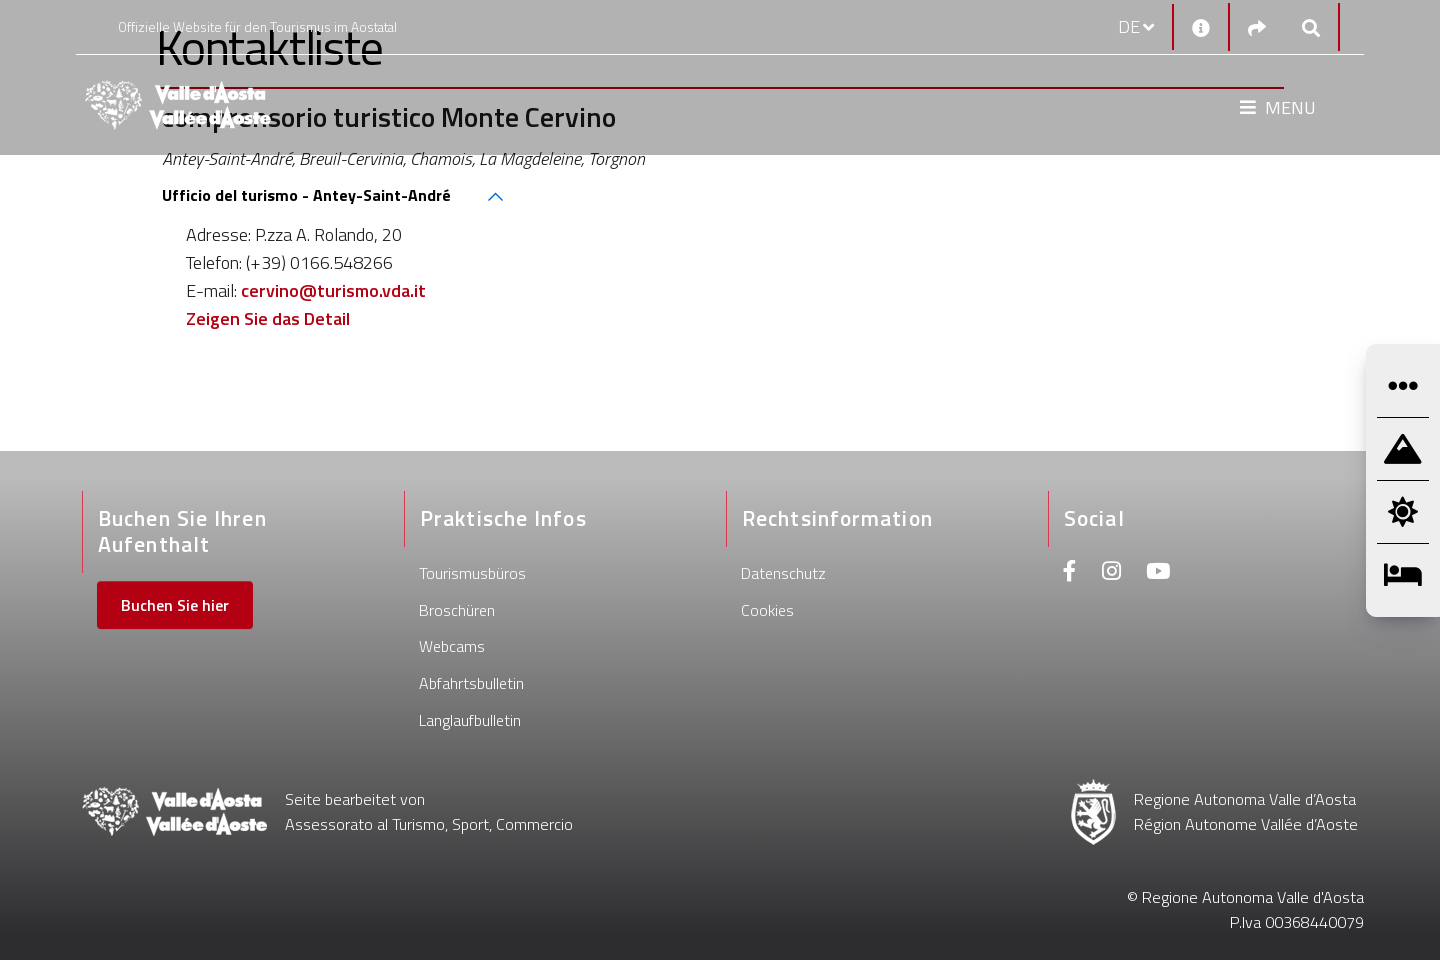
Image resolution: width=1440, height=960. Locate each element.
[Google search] (1311, 27)
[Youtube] (1158, 573)
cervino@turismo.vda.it (333, 290)
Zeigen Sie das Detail (268, 318)
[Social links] (1257, 27)
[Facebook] (1070, 573)
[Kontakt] (1201, 27)
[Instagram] (1111, 573)
